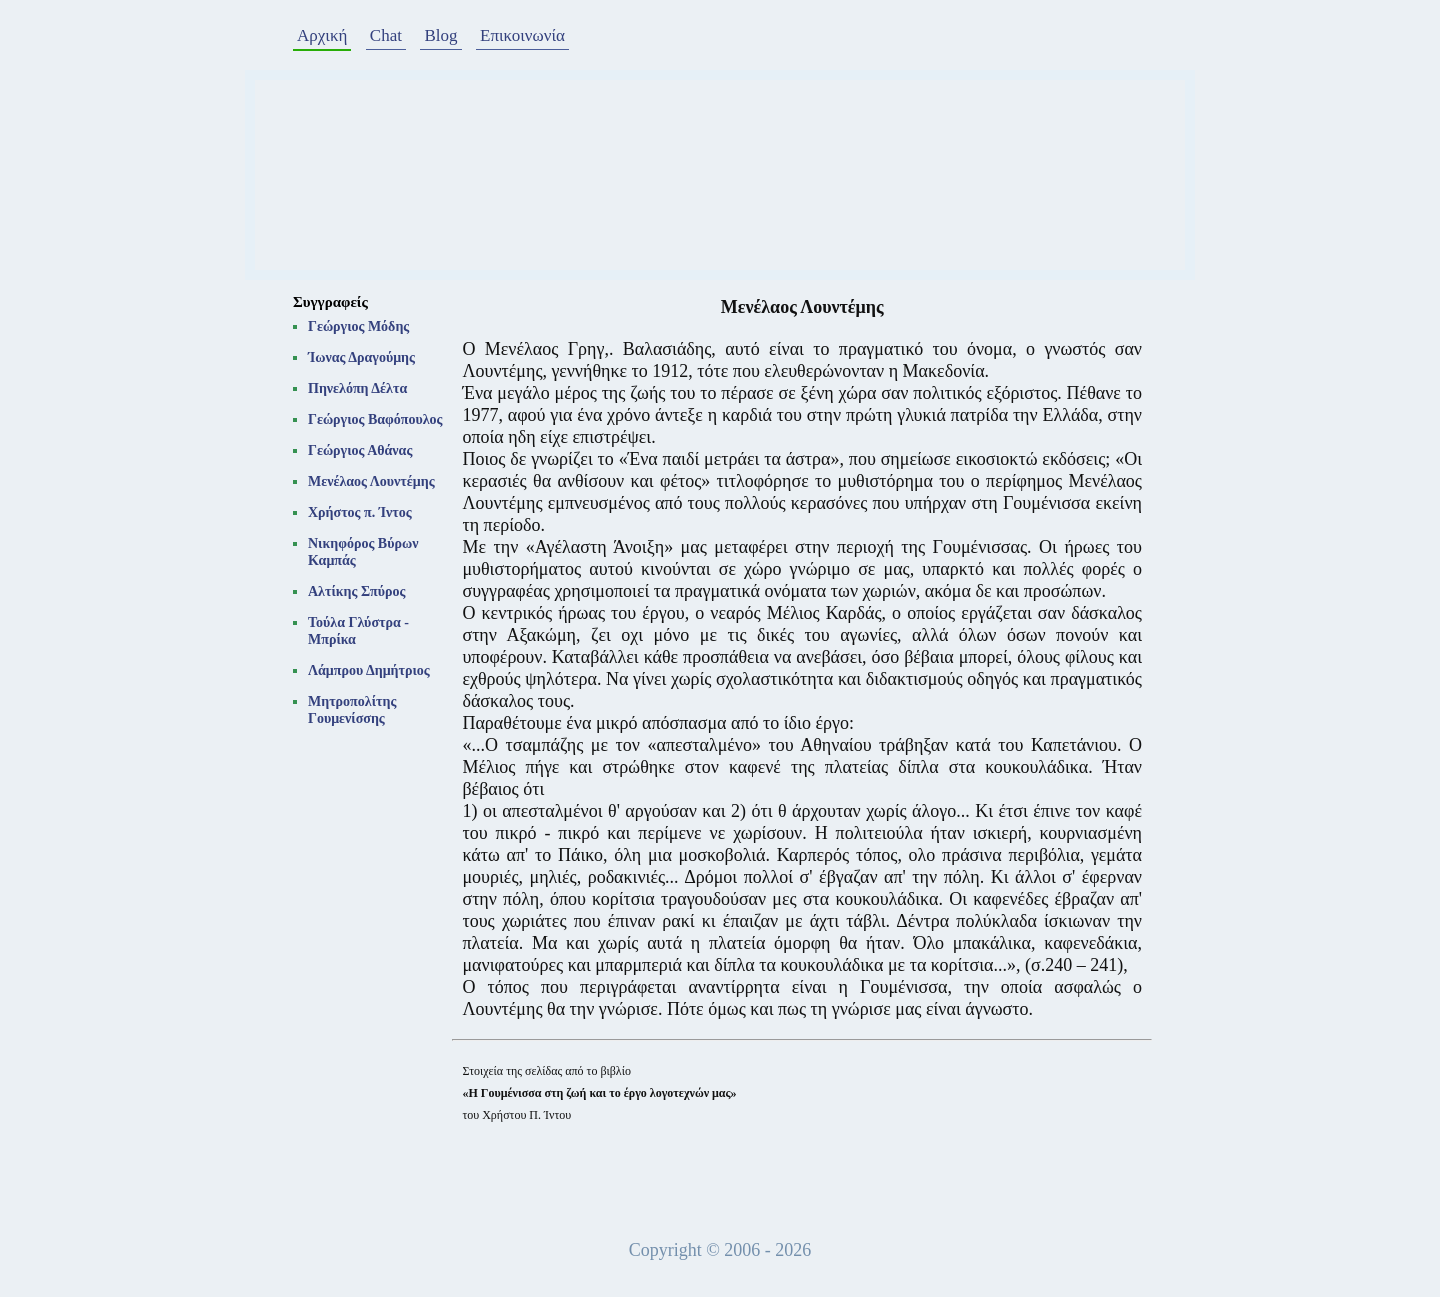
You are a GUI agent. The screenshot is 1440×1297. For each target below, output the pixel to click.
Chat (386, 35)
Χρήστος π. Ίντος (360, 512)
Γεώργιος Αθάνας (360, 450)
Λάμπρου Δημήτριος (369, 670)
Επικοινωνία (522, 35)
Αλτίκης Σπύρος (356, 591)
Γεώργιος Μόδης (358, 326)
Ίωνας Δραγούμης (361, 357)
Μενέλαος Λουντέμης (371, 481)
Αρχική (322, 35)
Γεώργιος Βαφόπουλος (375, 419)
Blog (440, 35)
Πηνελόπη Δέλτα (357, 388)
